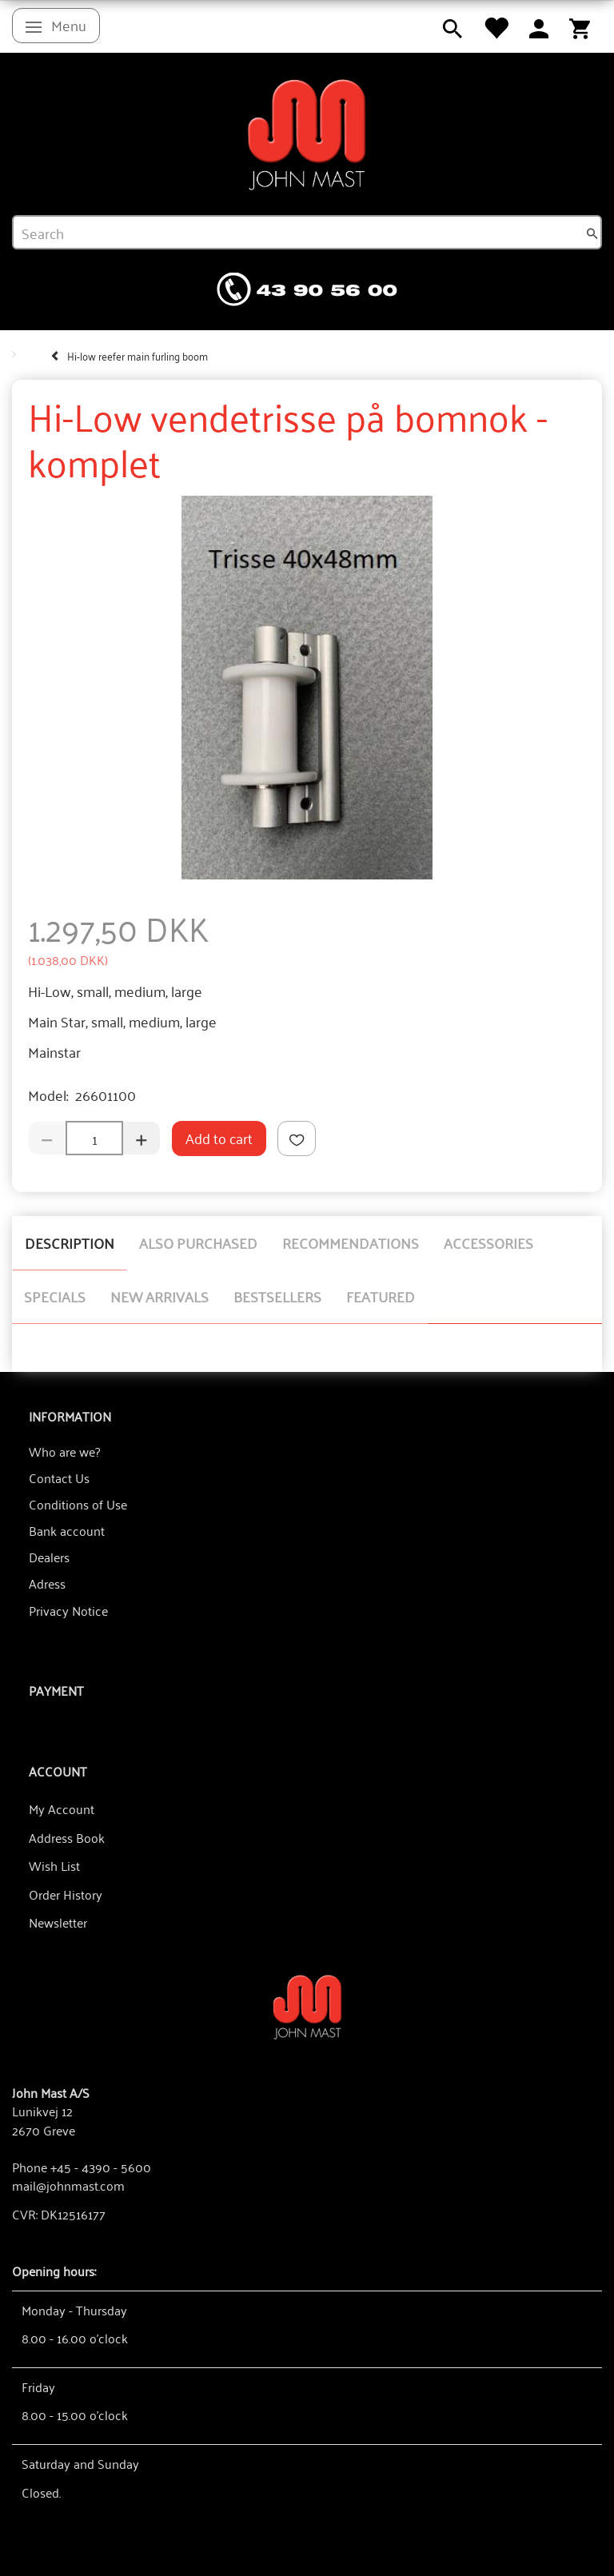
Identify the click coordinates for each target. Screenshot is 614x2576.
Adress (47, 1583)
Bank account (67, 1530)
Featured (380, 1296)
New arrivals (159, 1296)
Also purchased (198, 1242)
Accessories (488, 1242)
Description (69, 1242)
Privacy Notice (68, 1610)
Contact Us (59, 1477)
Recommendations (350, 1242)
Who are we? (64, 1451)
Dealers (49, 1556)
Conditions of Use (78, 1504)
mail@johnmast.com (68, 2185)
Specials (55, 1296)
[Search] (592, 232)
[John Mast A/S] (307, 2005)
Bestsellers (277, 1296)
